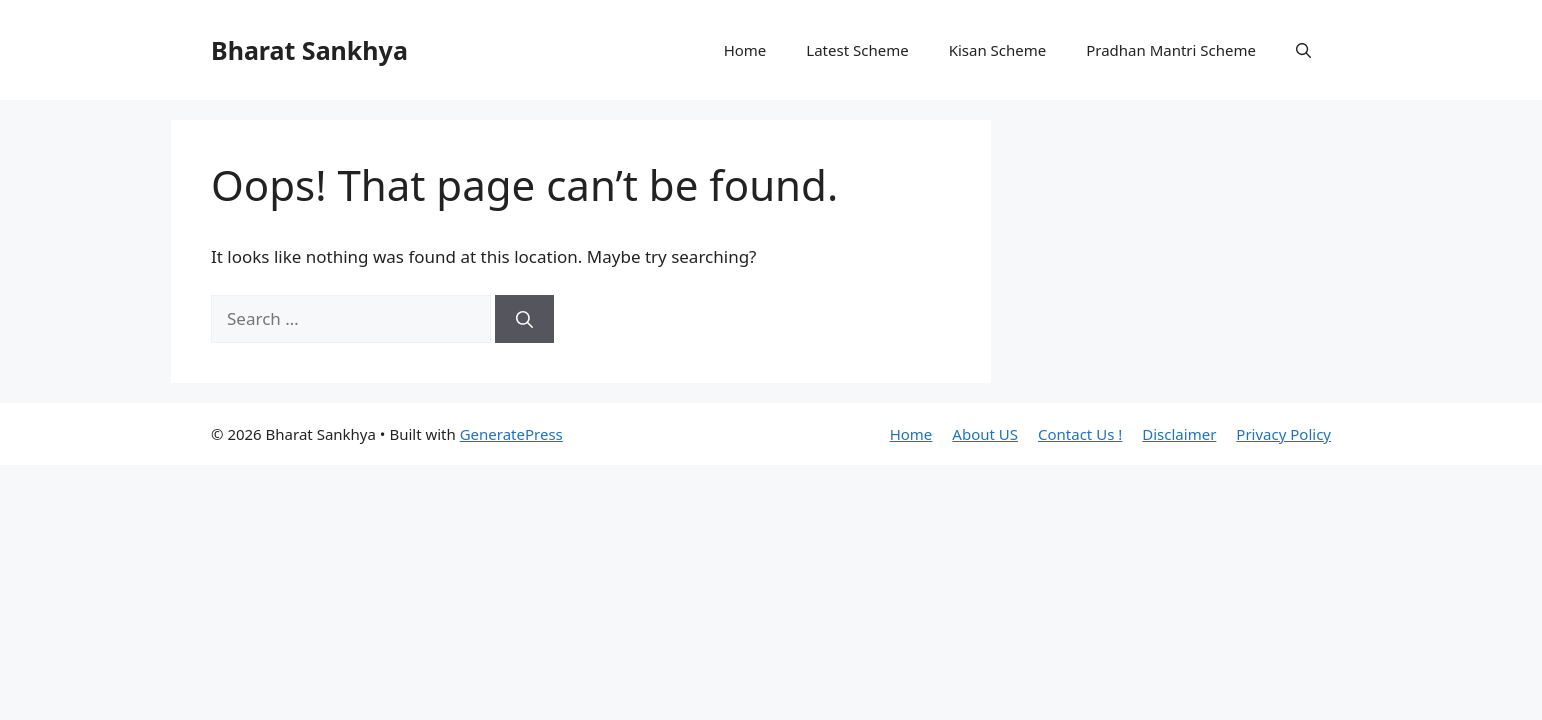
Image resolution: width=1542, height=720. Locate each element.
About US (985, 434)
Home (745, 50)
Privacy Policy (1283, 434)
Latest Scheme (857, 50)
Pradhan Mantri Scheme (1171, 50)
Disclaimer (1179, 434)
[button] (1303, 50)
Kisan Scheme (998, 50)
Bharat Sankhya (309, 50)
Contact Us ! (1080, 434)
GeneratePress (511, 434)
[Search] (524, 319)
